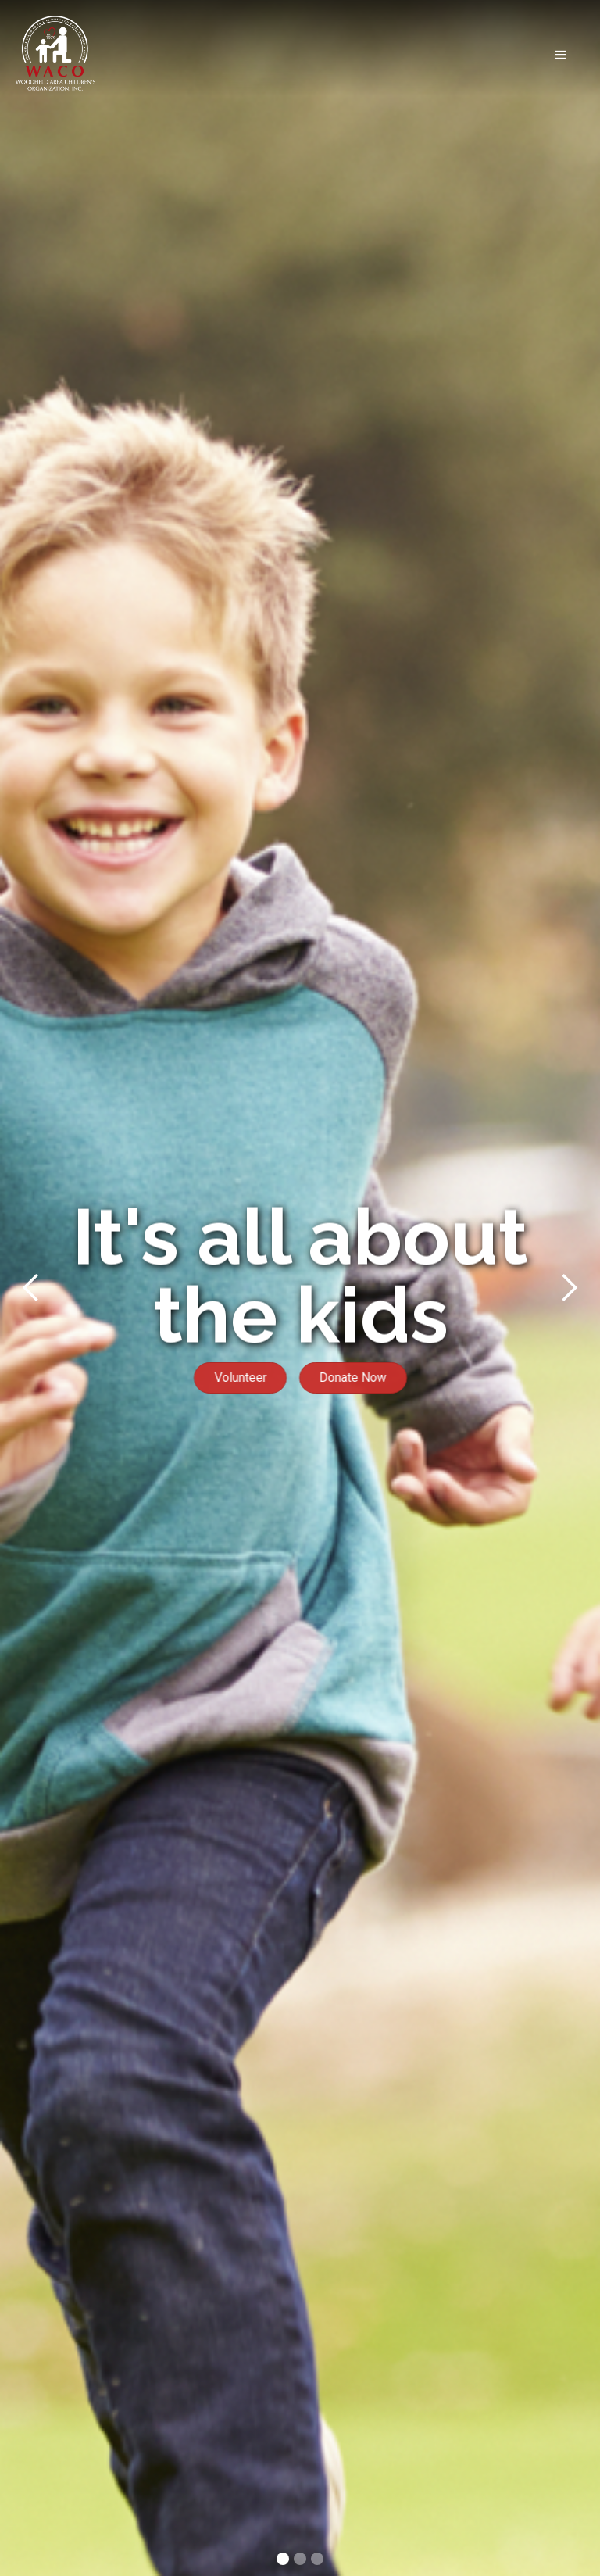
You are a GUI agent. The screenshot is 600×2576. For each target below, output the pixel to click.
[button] (339, 55)
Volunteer (235, 1377)
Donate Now (357, 1377)
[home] (55, 55)
